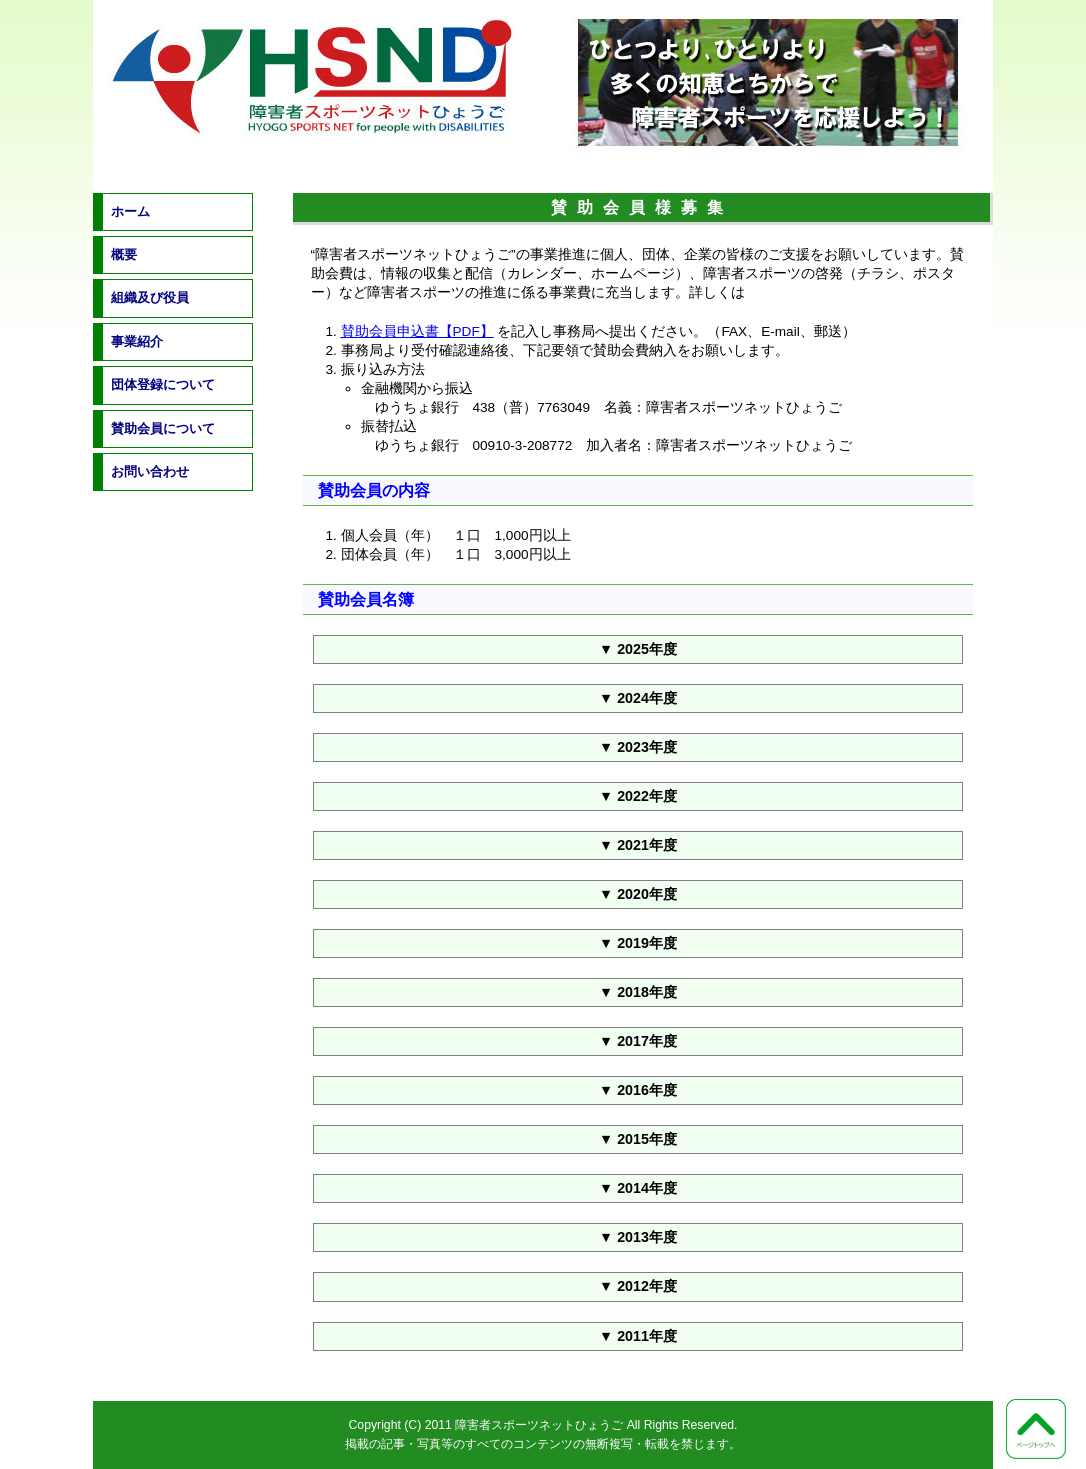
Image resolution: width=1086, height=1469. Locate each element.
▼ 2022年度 (638, 796)
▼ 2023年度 (638, 747)
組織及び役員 (150, 297)
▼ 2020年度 (638, 894)
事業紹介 (137, 341)
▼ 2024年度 (638, 698)
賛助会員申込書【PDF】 (417, 331)
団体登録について (163, 384)
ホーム (130, 211)
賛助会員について (163, 428)
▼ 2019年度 (638, 943)
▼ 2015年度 (638, 1139)
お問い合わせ (150, 471)
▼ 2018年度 (638, 992)
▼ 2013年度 (638, 1237)
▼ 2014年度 (638, 1188)
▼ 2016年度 (638, 1090)
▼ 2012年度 (638, 1286)
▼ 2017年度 (638, 1041)
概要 (124, 254)
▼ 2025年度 (638, 649)
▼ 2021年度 (638, 845)
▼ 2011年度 (638, 1336)
